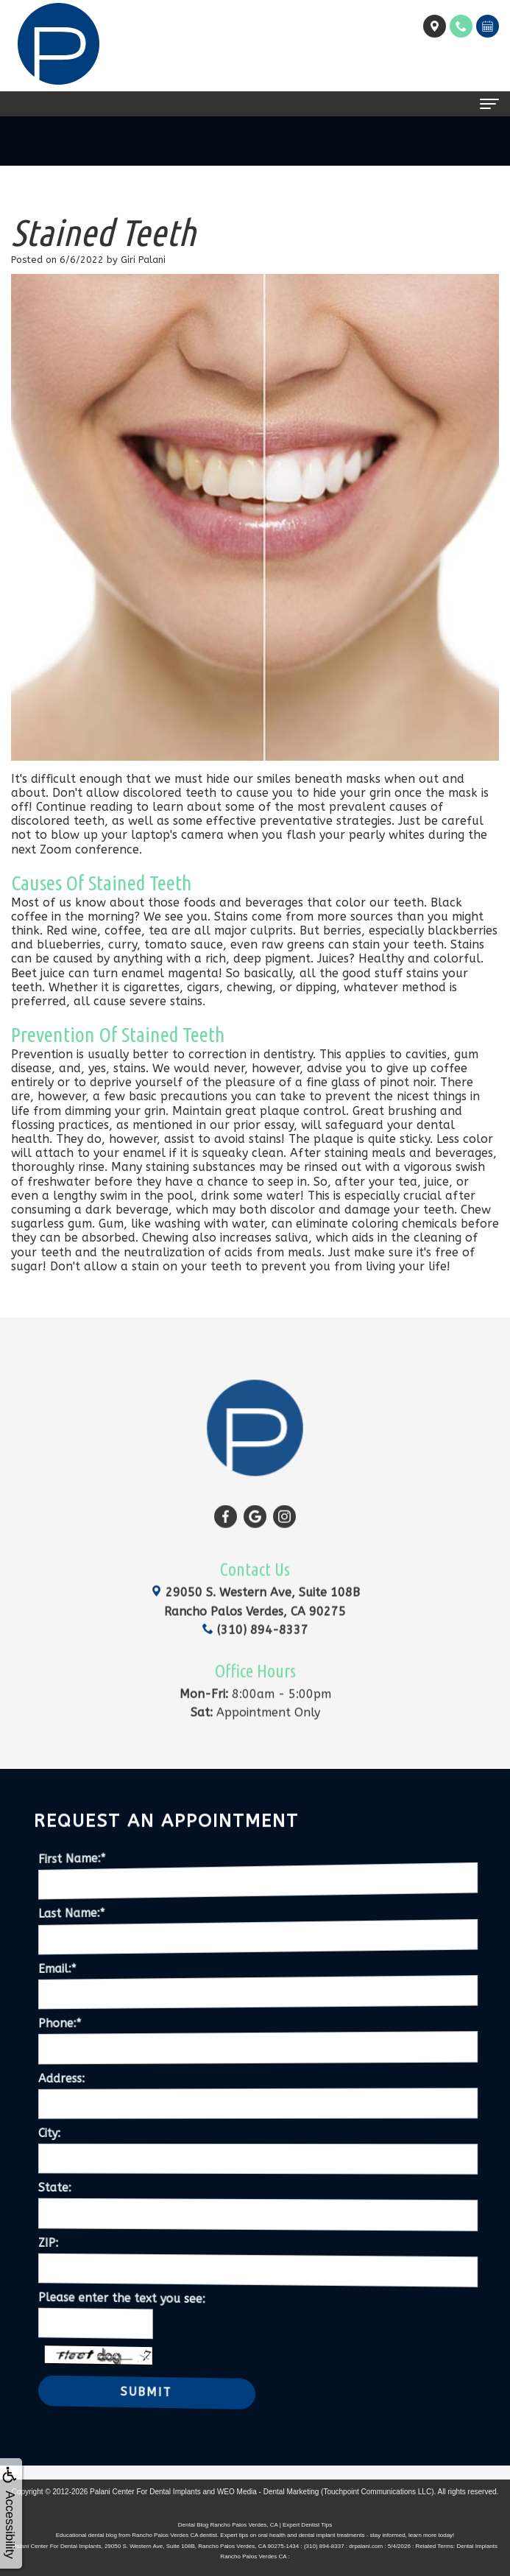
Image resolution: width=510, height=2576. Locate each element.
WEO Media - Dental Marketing (268, 2492)
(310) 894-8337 (255, 1604)
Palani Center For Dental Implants (145, 2492)
